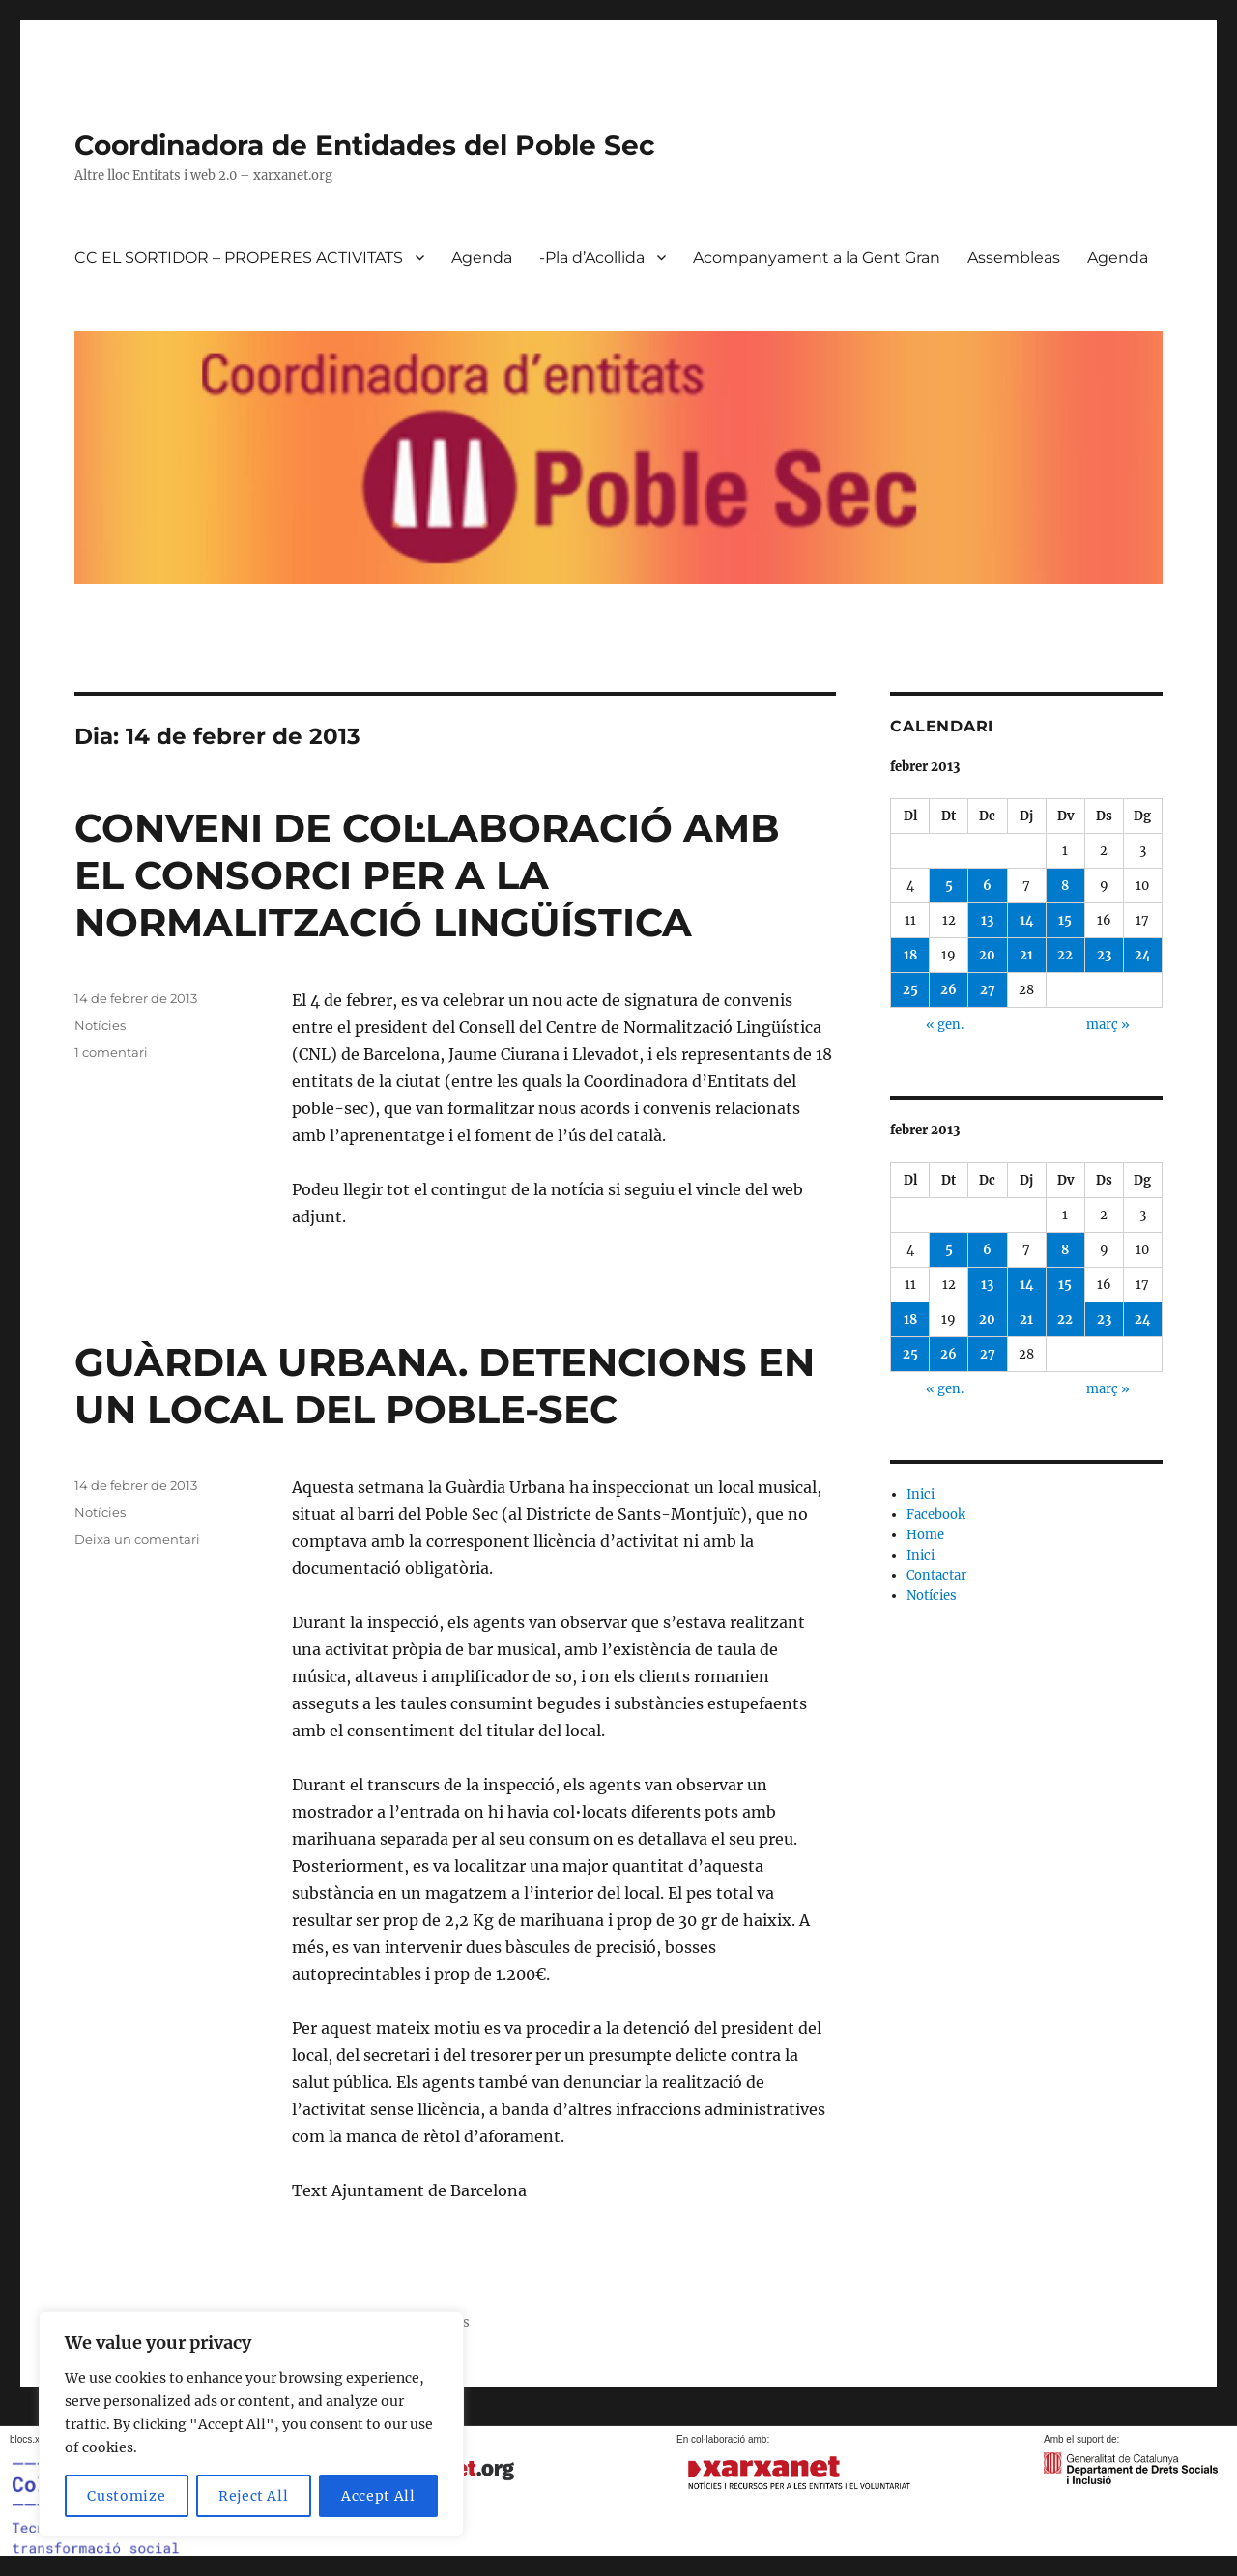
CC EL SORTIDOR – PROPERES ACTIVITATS (238, 257)
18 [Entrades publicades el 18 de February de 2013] (910, 955)
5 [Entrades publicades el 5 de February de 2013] (949, 885)
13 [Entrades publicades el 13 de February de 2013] (987, 920)
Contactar (936, 1575)
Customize (126, 2495)
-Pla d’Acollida (592, 257)
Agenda (481, 257)
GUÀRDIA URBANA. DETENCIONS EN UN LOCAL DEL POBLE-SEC (444, 1385)
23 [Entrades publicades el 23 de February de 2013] (1104, 955)
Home (925, 1535)
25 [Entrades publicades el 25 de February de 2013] (910, 990)
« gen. (945, 1024)
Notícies (100, 1025)
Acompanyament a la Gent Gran (816, 257)
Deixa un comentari (137, 1539)
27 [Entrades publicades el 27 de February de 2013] (987, 990)
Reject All (253, 2495)
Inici (920, 1494)
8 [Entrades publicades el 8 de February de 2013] (1065, 885)
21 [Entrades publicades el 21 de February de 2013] (1026, 955)
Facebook (935, 1514)
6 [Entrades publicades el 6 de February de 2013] (987, 885)
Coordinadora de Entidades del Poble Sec (364, 145)
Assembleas (1013, 257)
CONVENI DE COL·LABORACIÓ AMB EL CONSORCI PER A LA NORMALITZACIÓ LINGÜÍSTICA (427, 875)
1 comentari (111, 1052)
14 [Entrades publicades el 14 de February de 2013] (1027, 920)
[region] (251, 2424)
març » (1108, 1024)
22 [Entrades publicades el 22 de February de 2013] (1065, 955)
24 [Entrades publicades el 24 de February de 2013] (1143, 955)
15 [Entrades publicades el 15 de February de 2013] (1065, 920)
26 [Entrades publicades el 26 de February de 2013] (948, 990)
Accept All (378, 2495)
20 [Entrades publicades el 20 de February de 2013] (987, 955)
